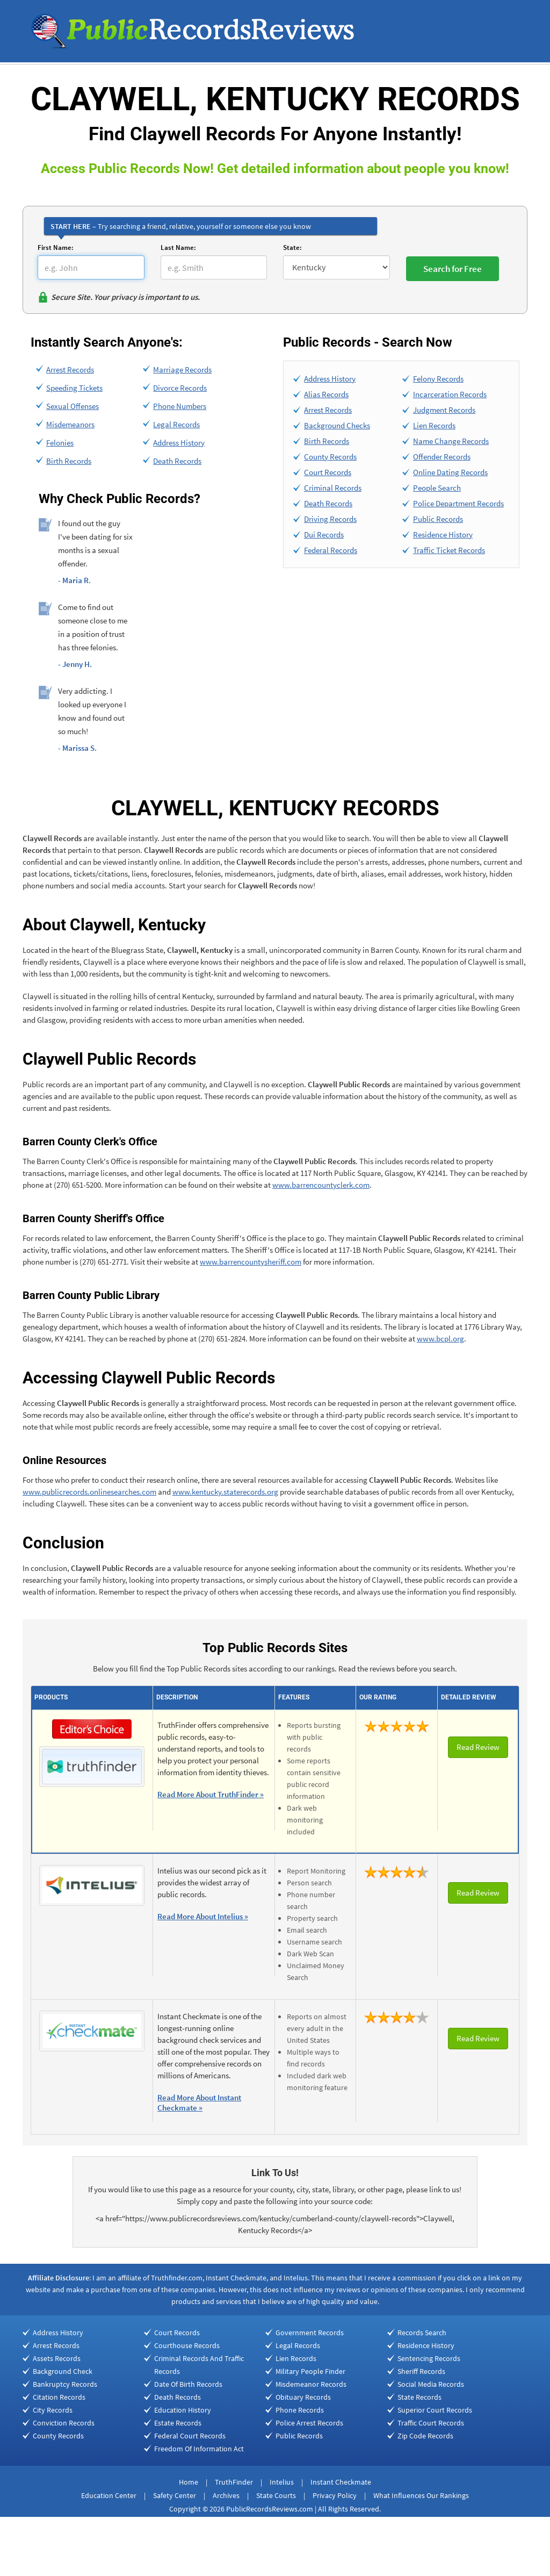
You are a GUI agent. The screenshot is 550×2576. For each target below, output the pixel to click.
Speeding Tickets (74, 388)
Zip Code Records (425, 2436)
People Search (437, 488)
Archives (226, 2495)
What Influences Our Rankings (421, 2495)
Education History (182, 2410)
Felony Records (438, 379)
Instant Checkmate (340, 2482)
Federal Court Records (190, 2436)
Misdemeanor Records (311, 2384)
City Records (53, 2410)
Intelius (282, 2482)
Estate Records (177, 2423)
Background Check (62, 2371)
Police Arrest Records (309, 2423)
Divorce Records (180, 388)
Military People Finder (310, 2371)
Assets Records (57, 2358)
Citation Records (59, 2397)
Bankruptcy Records (65, 2384)
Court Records (327, 472)
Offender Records (442, 456)
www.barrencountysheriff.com (250, 1262)
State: (292, 247)
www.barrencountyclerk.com (321, 1185)
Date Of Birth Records (188, 2384)
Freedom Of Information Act (199, 2448)
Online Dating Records (450, 472)
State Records (419, 2397)
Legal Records (176, 424)
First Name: (56, 247)
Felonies (60, 442)
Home (188, 2482)
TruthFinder (234, 2482)
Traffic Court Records (430, 2423)
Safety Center (174, 2495)
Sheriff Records (421, 2371)
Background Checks (337, 425)
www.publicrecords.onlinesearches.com (89, 1492)
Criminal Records (332, 488)
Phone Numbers (179, 406)
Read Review (478, 1747)
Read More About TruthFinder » (210, 1794)
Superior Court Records (434, 2410)
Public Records (438, 519)
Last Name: (178, 247)
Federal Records (330, 550)
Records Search (421, 2332)
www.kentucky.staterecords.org (225, 1492)
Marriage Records (182, 369)
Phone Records (300, 2410)
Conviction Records (64, 2423)
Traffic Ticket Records (449, 550)
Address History (179, 442)
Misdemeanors (70, 424)
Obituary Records (303, 2397)
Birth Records (68, 461)
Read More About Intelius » (202, 1916)
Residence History (443, 534)
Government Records (310, 2332)
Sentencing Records (428, 2358)
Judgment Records (444, 410)
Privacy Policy (335, 2495)
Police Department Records (458, 503)
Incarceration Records (450, 394)
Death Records (177, 461)
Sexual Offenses (72, 406)
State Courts (276, 2495)
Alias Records (326, 394)
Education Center (108, 2495)
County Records (330, 456)
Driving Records (330, 519)
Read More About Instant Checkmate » (199, 2102)
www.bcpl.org (440, 1338)
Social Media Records (430, 2384)
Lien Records (434, 425)
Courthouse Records (187, 2345)
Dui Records (324, 534)
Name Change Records (451, 441)
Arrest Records (70, 369)
